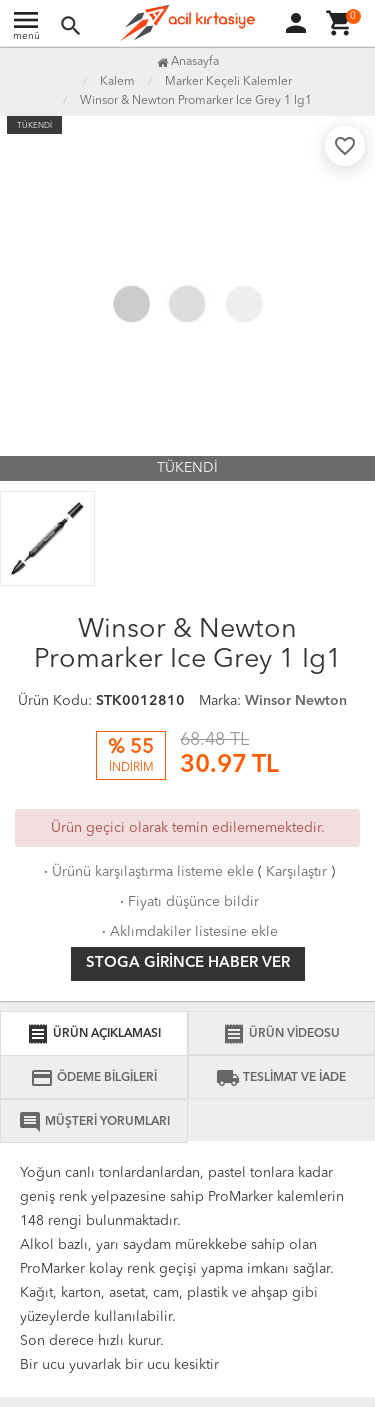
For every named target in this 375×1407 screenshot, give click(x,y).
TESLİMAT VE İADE (281, 1078)
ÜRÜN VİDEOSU (281, 1034)
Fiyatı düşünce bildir (187, 902)
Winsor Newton (296, 701)
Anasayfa (188, 62)
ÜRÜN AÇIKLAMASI (93, 1034)
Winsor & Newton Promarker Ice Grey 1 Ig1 (196, 101)
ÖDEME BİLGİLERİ (93, 1078)
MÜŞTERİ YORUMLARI (94, 1122)
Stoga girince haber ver (188, 963)
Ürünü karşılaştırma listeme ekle (147, 872)
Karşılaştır (296, 872)
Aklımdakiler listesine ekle (188, 932)
